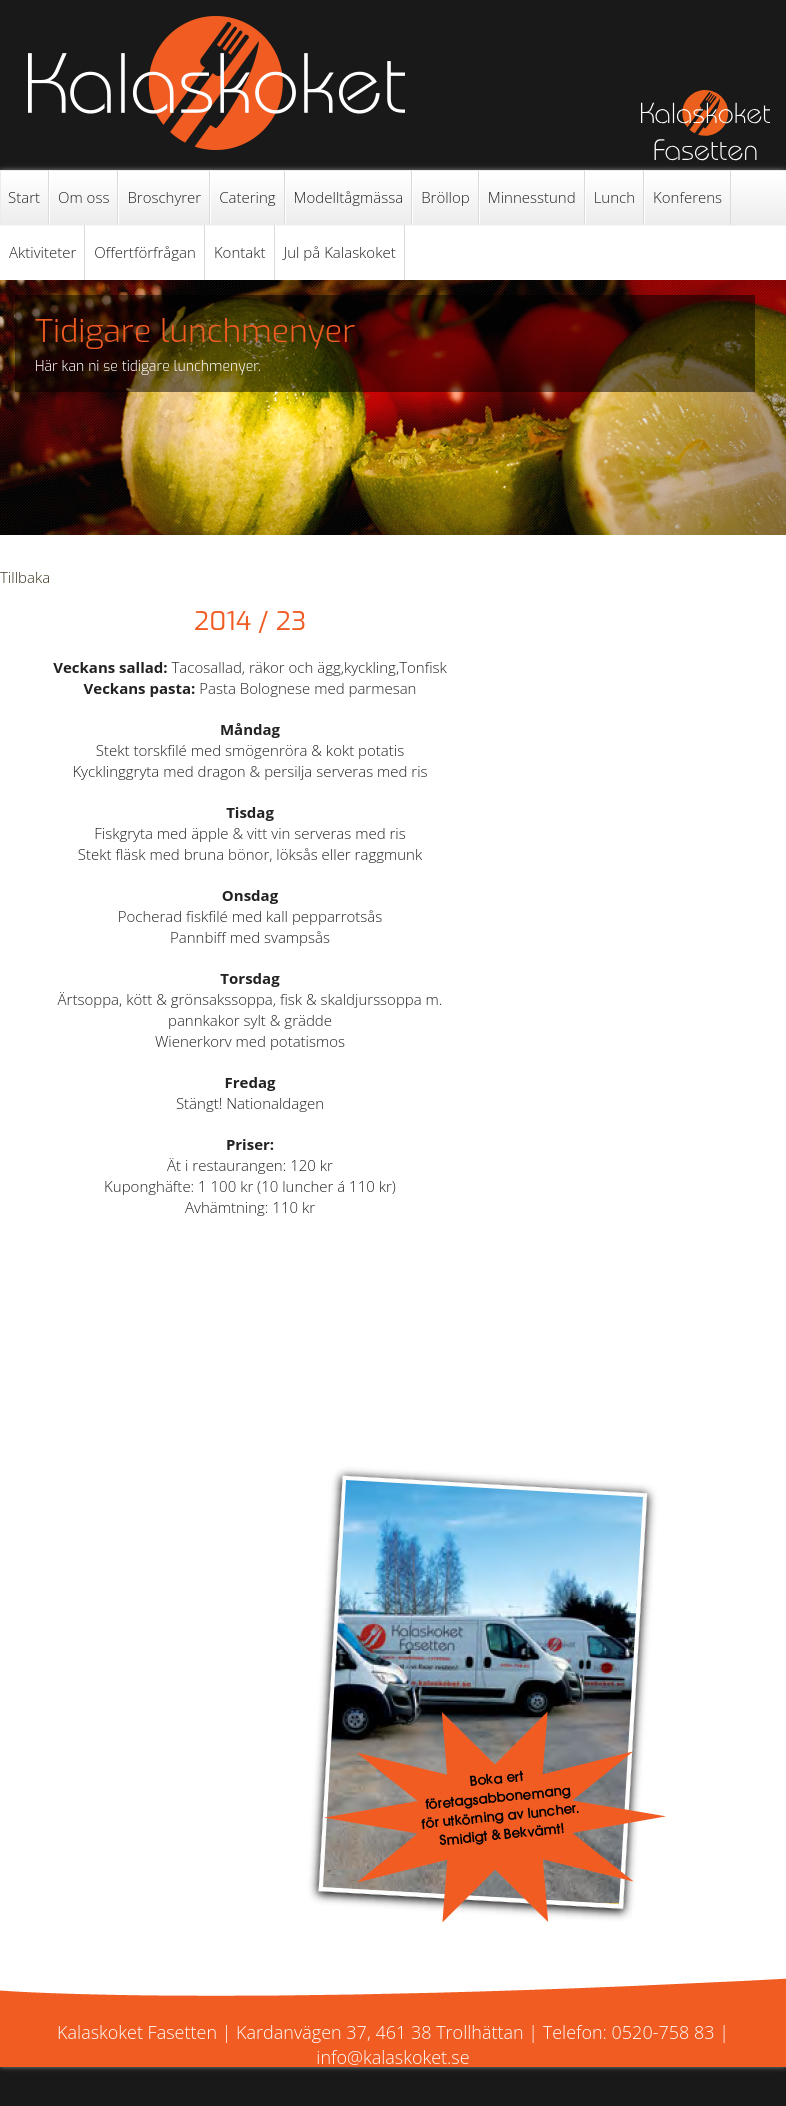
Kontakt (240, 252)
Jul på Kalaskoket (340, 252)
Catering (247, 197)
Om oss (83, 197)
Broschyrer (164, 197)
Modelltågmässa (349, 197)
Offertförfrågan (145, 252)
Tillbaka (25, 577)
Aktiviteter (42, 252)
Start (24, 197)
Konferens (687, 197)
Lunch (614, 197)
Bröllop (445, 197)
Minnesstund (532, 197)
